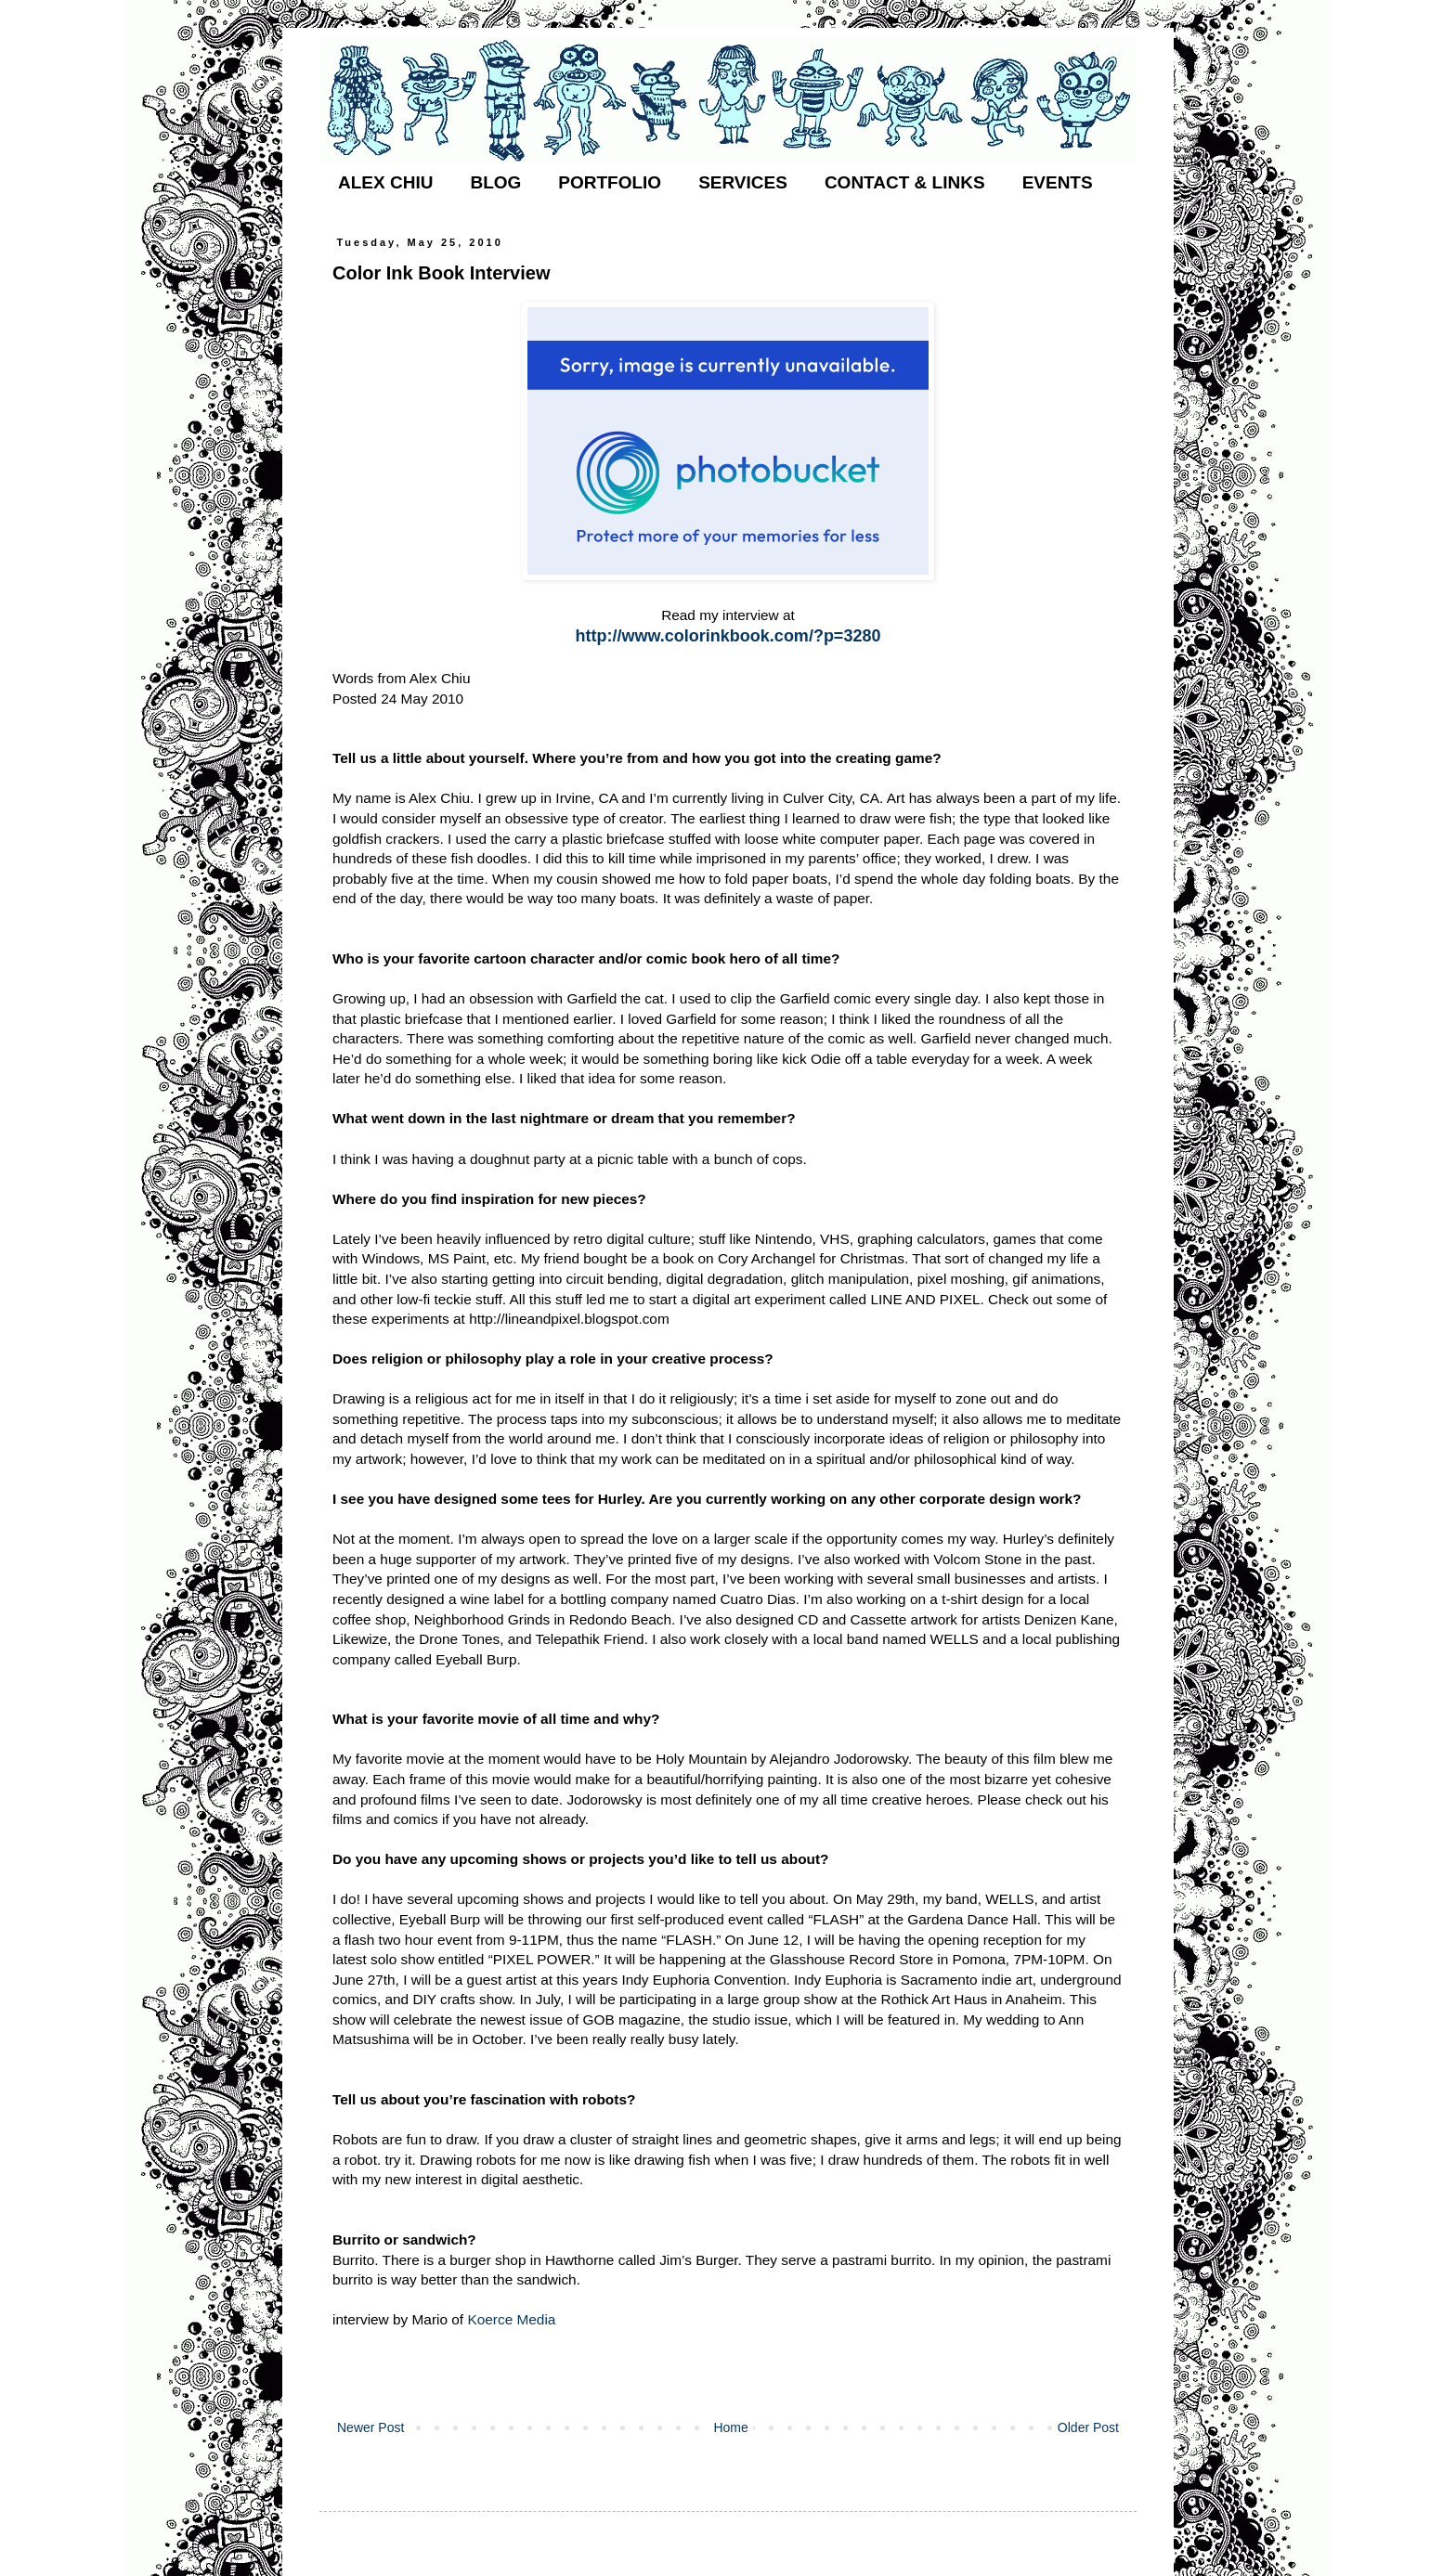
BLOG (495, 182)
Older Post (1088, 2427)
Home (730, 2427)
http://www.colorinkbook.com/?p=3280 (728, 636)
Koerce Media (511, 2319)
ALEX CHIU (385, 182)
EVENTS (1057, 182)
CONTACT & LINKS (905, 182)
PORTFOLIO (609, 182)
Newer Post (370, 2427)
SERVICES (742, 182)
